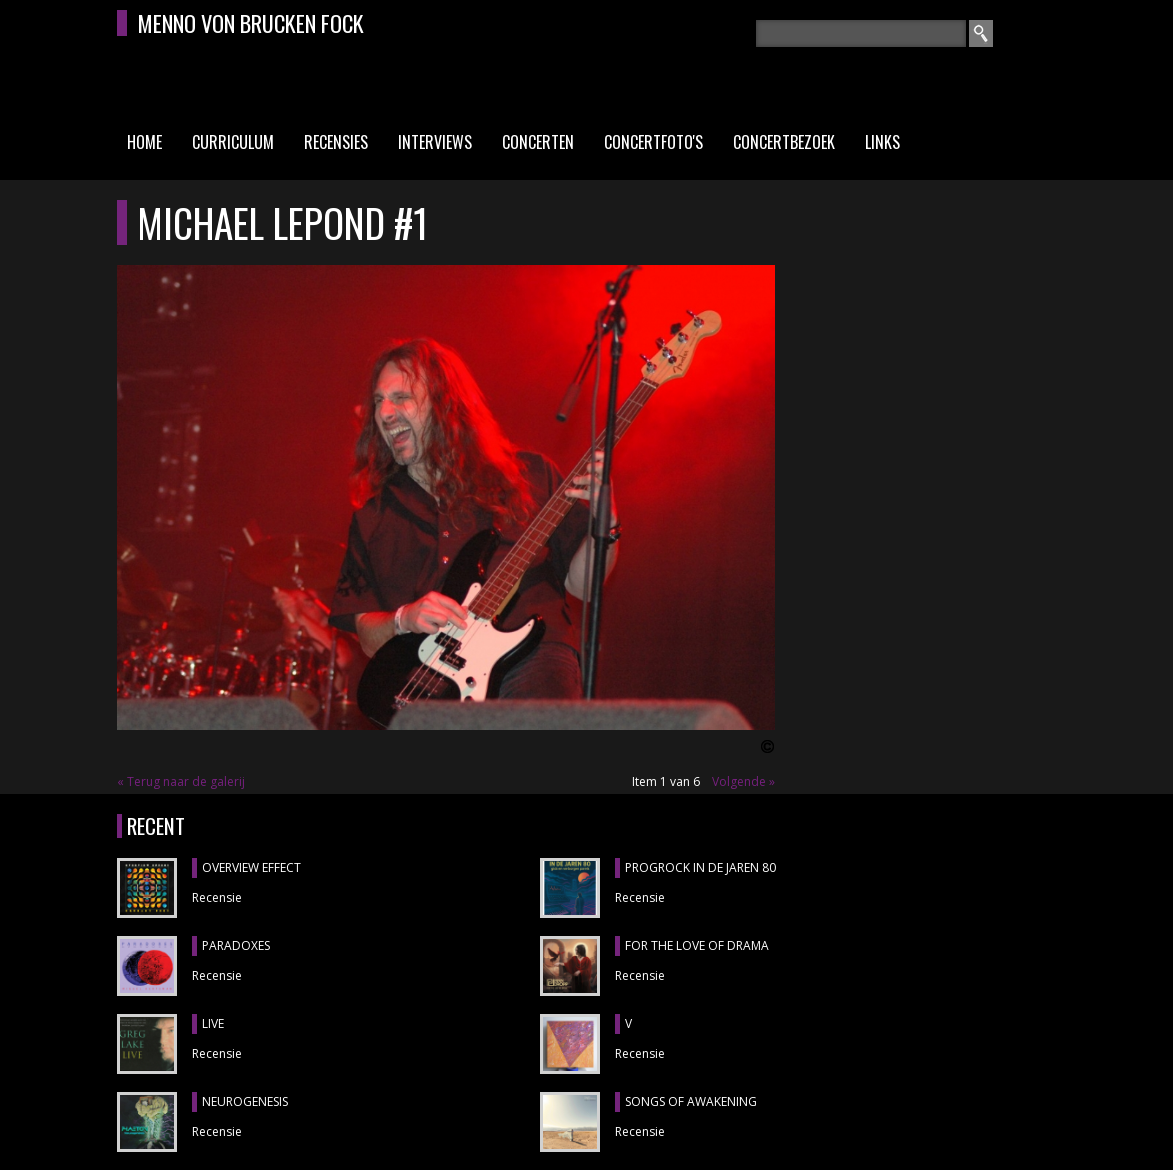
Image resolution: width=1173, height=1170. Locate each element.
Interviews (435, 142)
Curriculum (233, 142)
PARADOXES (236, 945)
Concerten (538, 142)
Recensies (336, 142)
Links (882, 142)
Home (144, 142)
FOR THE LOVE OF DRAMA (697, 945)
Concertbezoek (784, 142)
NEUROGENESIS (245, 1101)
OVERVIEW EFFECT (251, 867)
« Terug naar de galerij (181, 781)
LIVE (213, 1023)
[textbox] (861, 33)
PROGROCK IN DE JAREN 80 (700, 867)
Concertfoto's (653, 142)
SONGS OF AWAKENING (691, 1101)
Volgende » (743, 781)
